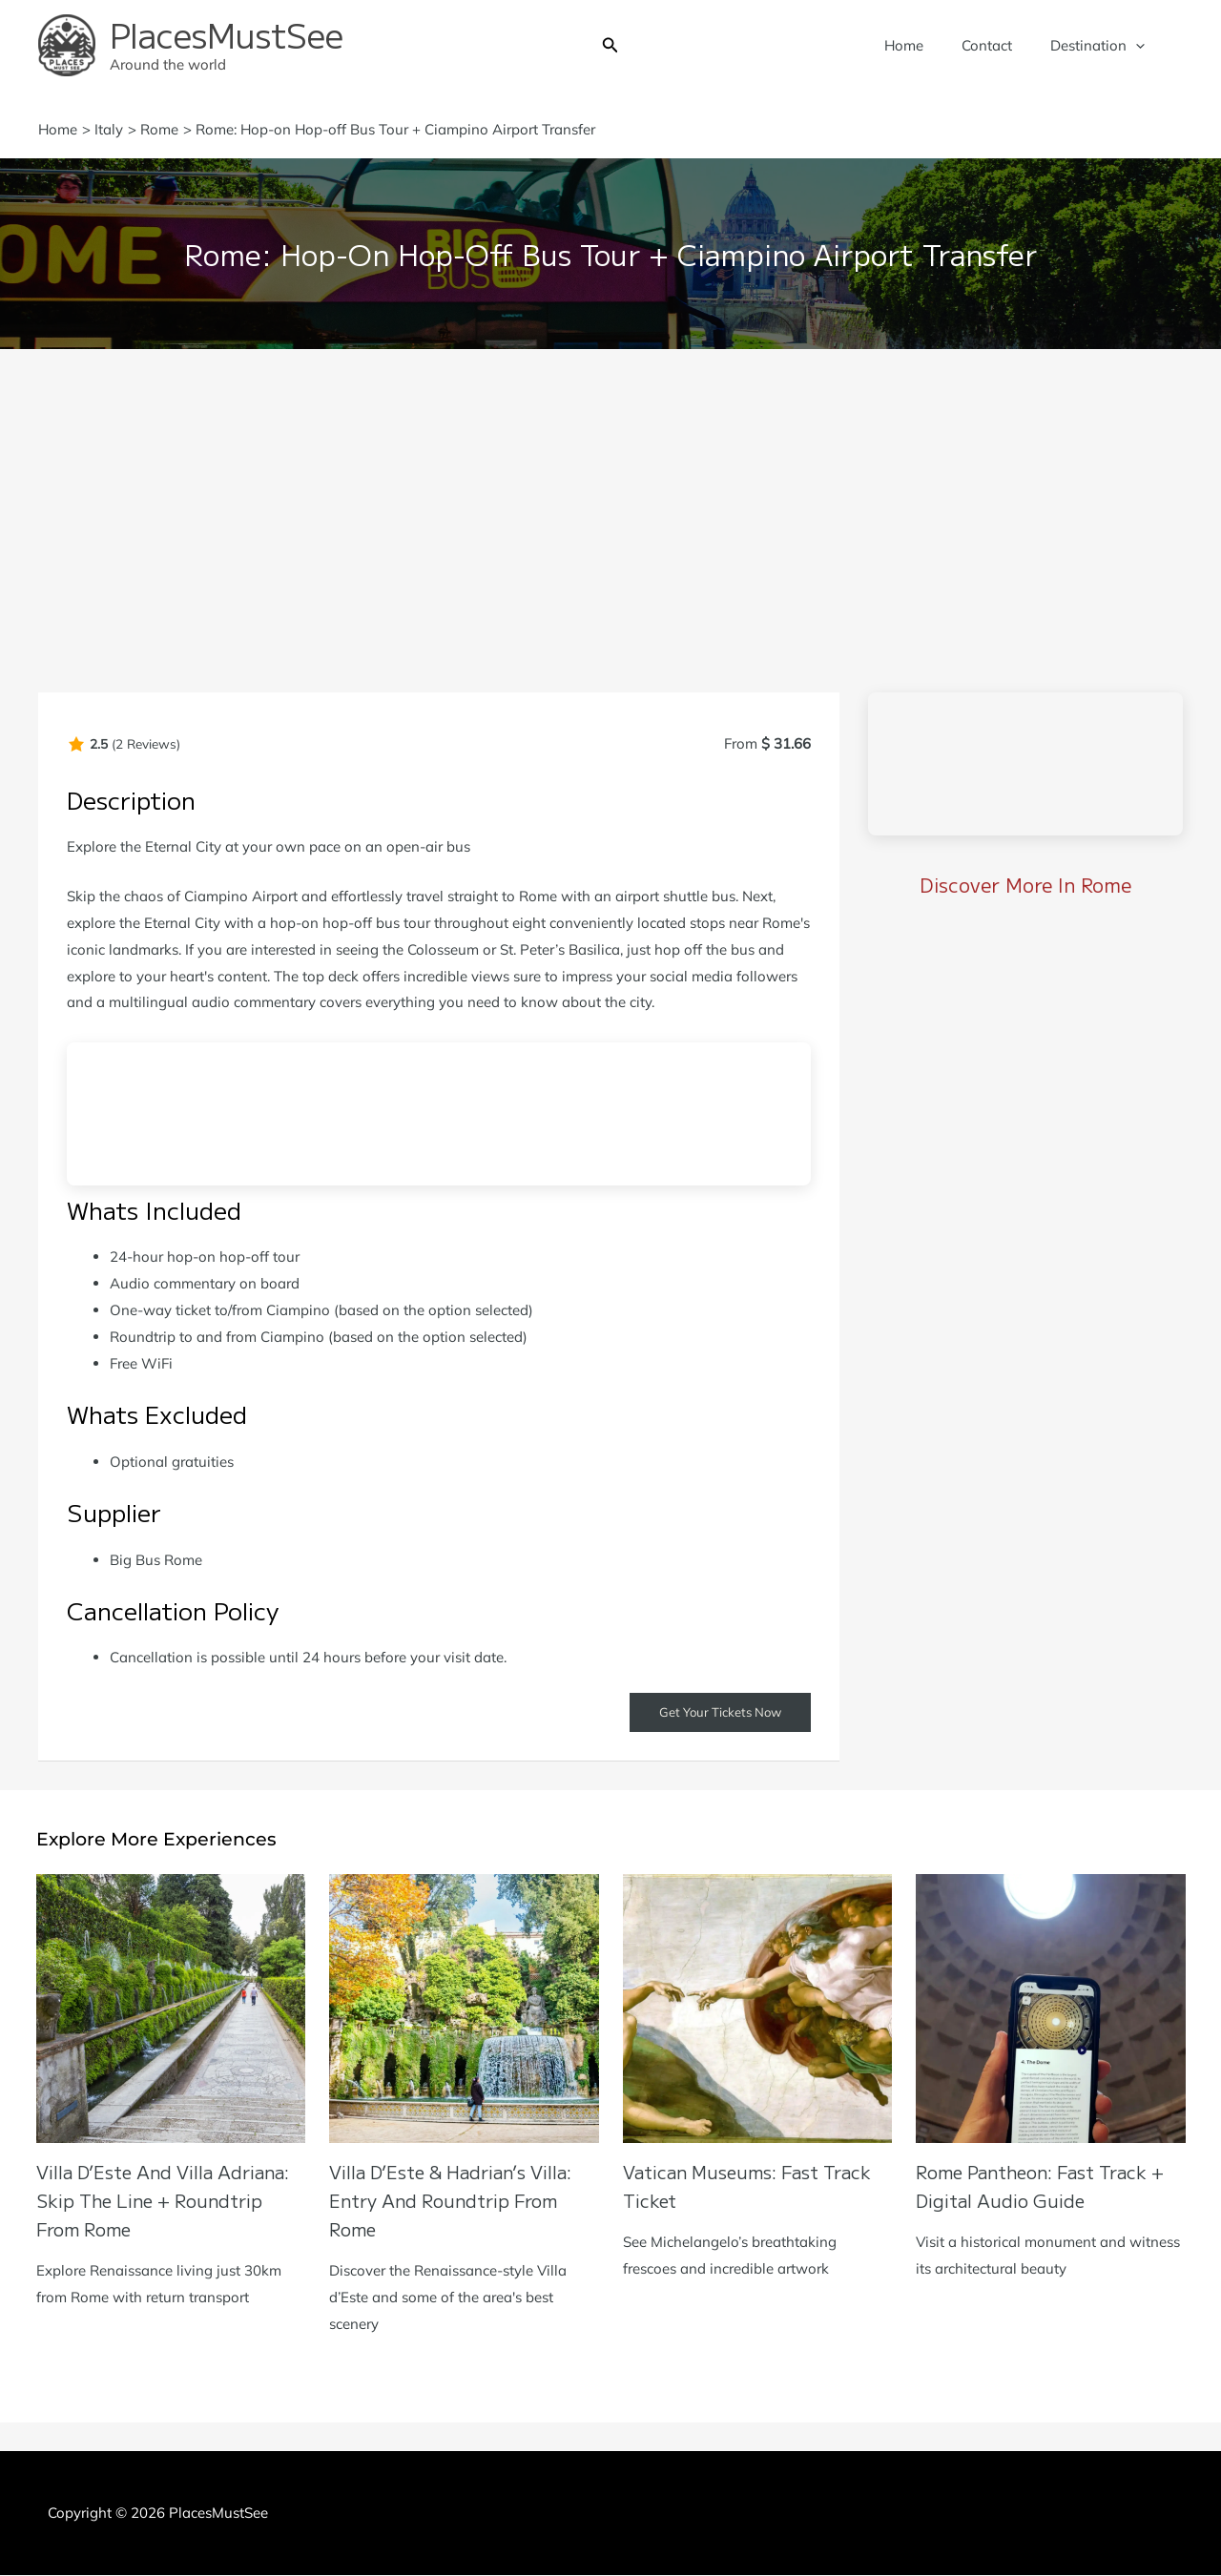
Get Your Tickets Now (715, 1712)
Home (927, 45)
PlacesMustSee (226, 34)
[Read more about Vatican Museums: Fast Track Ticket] (758, 2008)
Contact (1001, 45)
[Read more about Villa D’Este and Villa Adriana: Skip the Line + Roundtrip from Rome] (171, 2008)
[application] (1140, 45)
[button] (610, 45)
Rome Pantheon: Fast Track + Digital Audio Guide (1042, 2186)
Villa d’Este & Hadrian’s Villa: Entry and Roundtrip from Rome (460, 2200)
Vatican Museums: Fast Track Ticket (730, 2186)
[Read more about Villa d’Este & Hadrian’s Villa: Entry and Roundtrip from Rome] (464, 2008)
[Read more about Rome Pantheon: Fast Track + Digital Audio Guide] (1051, 2008)
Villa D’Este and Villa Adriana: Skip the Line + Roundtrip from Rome (149, 2200)
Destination (1102, 45)
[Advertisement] (610, 492)
